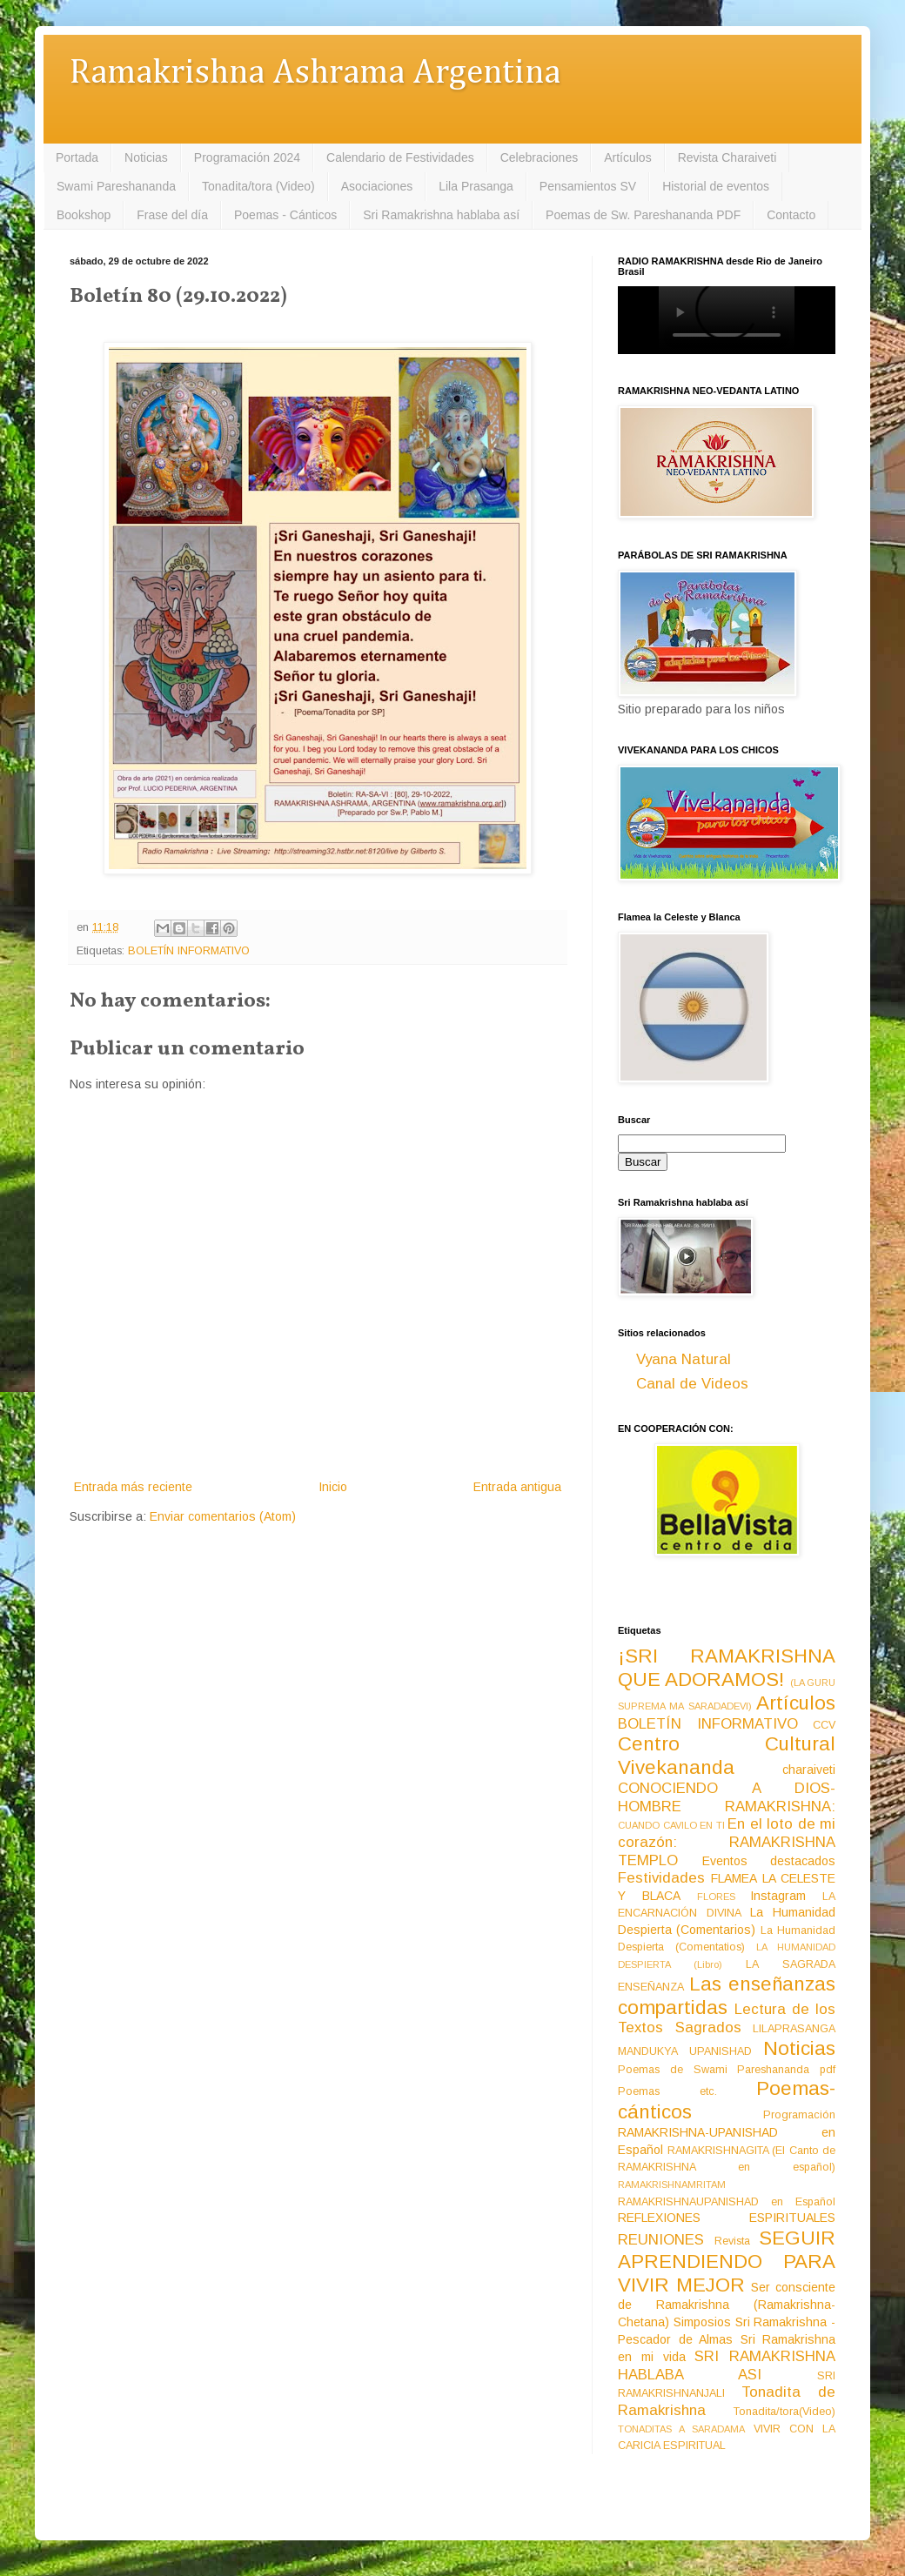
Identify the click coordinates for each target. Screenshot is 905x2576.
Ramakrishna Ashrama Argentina (315, 73)
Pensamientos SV (588, 186)
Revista (732, 2241)
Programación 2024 (247, 157)
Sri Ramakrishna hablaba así (441, 215)
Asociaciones (377, 186)
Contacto (791, 215)
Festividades (661, 1878)
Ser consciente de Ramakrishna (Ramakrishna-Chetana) (726, 2304)
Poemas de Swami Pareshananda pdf (726, 2070)
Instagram (778, 1896)
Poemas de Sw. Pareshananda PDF (643, 215)
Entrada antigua (517, 1487)
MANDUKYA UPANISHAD (685, 2051)
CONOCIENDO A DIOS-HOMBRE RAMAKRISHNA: (726, 1797)
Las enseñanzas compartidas (726, 1995)
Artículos (627, 157)
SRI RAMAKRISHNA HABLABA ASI (726, 2365)
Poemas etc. (667, 2091)
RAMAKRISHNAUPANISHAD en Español (726, 2202)
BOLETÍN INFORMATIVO (189, 951)
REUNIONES (661, 2239)
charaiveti (808, 1769)
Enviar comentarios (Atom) (223, 1516)
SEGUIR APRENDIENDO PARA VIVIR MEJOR (726, 2261)
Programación (799, 2115)
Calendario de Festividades (400, 157)
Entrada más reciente (133, 1487)
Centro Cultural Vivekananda (726, 1755)
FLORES (716, 1896)
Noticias (146, 157)
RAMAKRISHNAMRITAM (672, 2184)
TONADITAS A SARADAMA (681, 2429)
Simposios (702, 2322)
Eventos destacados (769, 1861)
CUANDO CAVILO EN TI (671, 1825)
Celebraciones (539, 157)
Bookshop (84, 215)
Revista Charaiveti (727, 157)
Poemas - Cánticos (285, 215)
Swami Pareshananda (116, 186)
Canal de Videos (692, 1383)
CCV (824, 1725)
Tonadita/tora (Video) (258, 186)
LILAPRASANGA (794, 2029)
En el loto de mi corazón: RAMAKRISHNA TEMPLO (726, 1842)
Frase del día (172, 215)
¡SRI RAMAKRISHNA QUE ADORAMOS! (726, 1667)
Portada (77, 157)
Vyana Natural (683, 1359)
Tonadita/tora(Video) (784, 2411)
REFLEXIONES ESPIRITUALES (726, 2218)
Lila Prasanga (476, 186)
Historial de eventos (715, 186)
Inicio (332, 1487)
